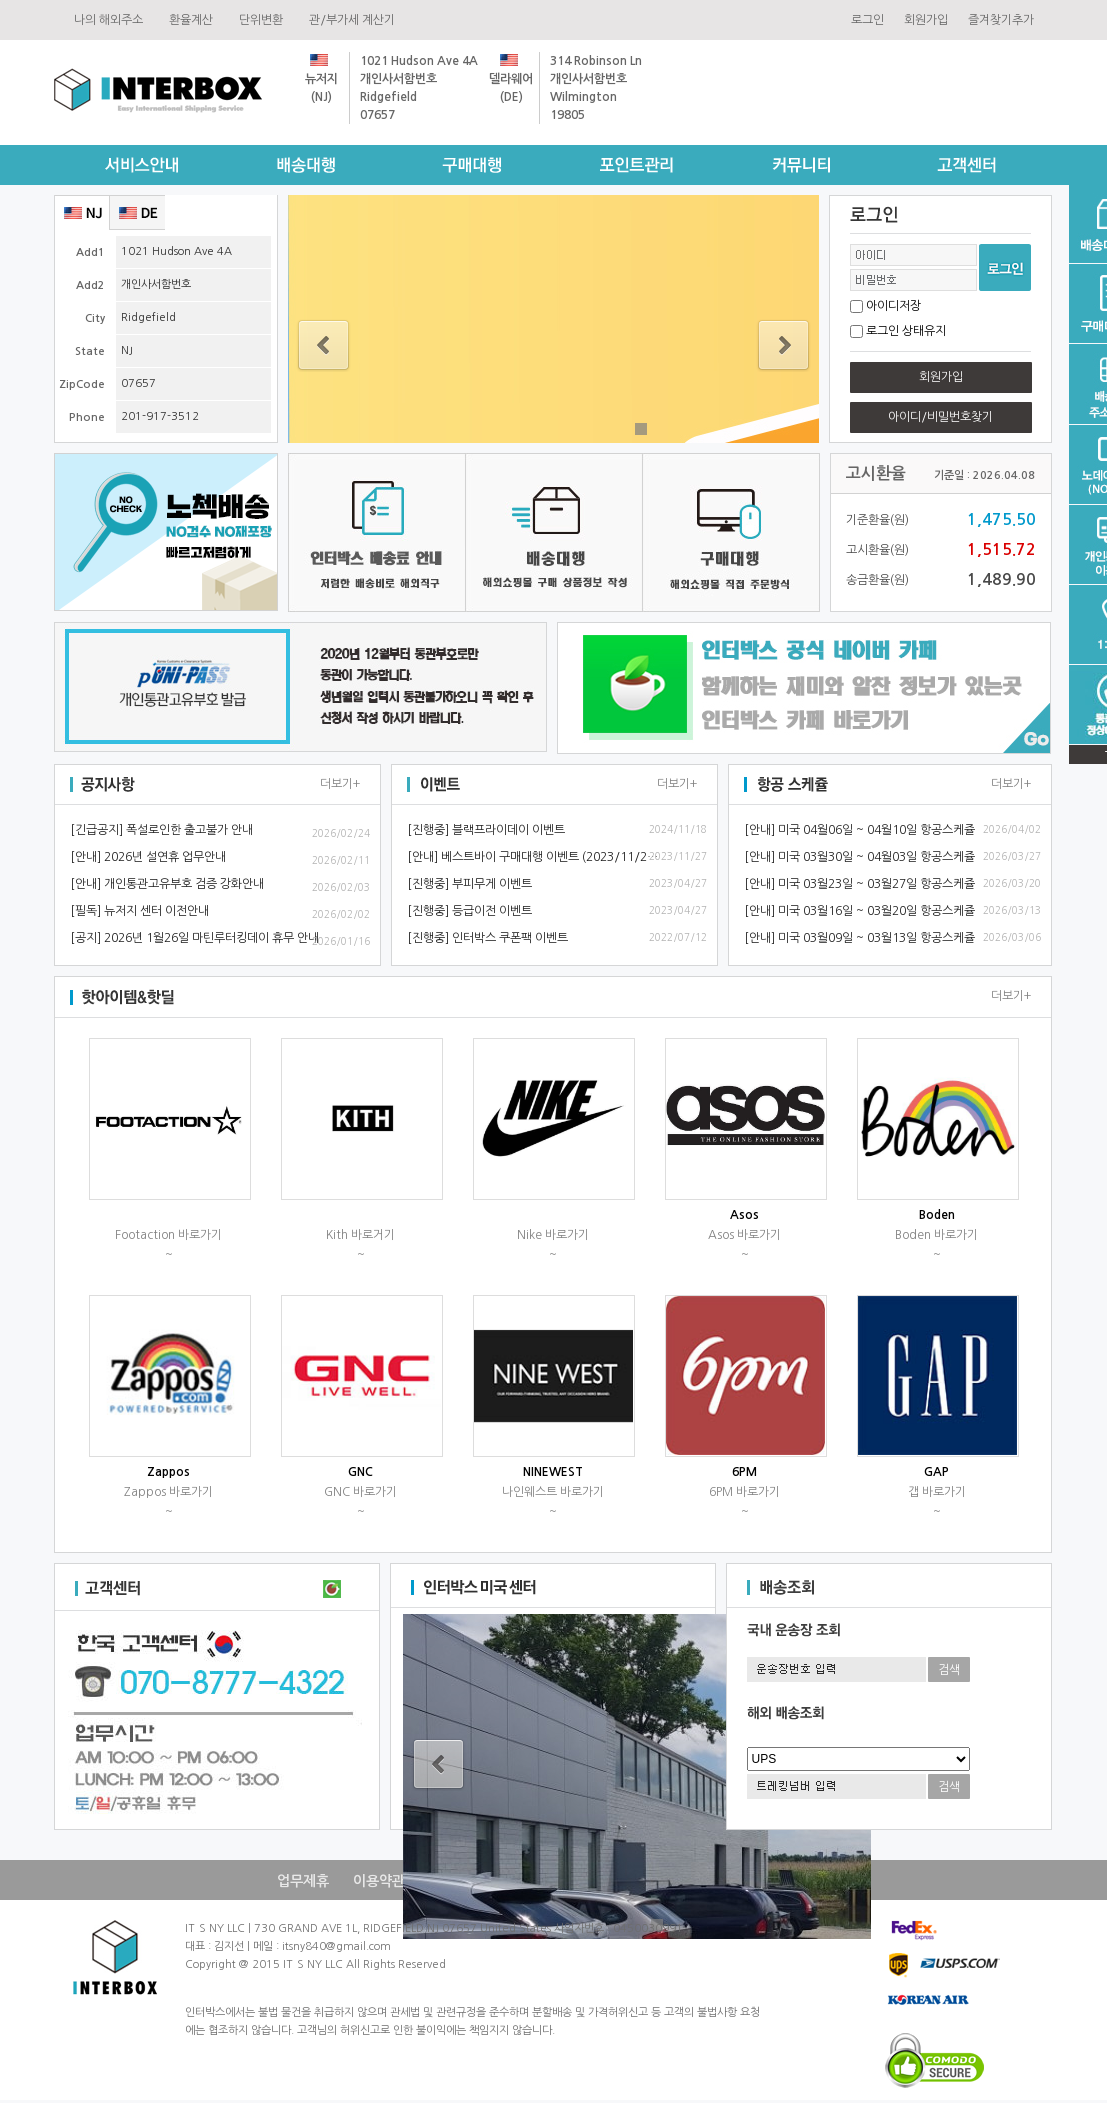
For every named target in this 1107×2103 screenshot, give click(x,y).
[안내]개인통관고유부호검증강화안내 (167, 884)
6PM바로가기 (744, 1492)
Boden (937, 1215)
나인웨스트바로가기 (553, 1492)
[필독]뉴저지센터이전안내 (139, 911)
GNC (360, 1472)
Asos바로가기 (744, 1235)
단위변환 (264, 20)
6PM (744, 1472)
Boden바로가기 (936, 1235)
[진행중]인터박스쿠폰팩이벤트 (487, 938)
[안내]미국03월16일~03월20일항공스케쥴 (859, 911)
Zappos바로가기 (168, 1492)
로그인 (867, 20)
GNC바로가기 (360, 1492)
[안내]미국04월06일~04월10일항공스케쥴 (859, 830)
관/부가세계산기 (355, 20)
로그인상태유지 (906, 331)
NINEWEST (553, 1472)
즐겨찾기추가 (1001, 20)
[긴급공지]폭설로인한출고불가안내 (161, 830)
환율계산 (194, 20)
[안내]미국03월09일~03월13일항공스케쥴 (859, 938)
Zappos (168, 1472)
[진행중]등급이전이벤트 (469, 911)
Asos (744, 1215)
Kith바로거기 (360, 1235)
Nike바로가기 (553, 1235)
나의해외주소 (111, 20)
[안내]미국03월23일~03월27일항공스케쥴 (859, 884)
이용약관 (379, 1881)
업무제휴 (303, 1881)
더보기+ (340, 784)
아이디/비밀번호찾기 (940, 417)
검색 (949, 1670)
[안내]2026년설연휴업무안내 (148, 857)
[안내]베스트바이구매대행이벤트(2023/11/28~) (536, 857)
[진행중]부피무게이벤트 (469, 884)
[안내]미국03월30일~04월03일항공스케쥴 (859, 857)
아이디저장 (893, 306)
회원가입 (926, 20)
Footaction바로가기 (168, 1235)
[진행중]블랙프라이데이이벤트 (486, 830)
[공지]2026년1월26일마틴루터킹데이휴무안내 (194, 938)
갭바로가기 (937, 1492)
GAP (936, 1472)
